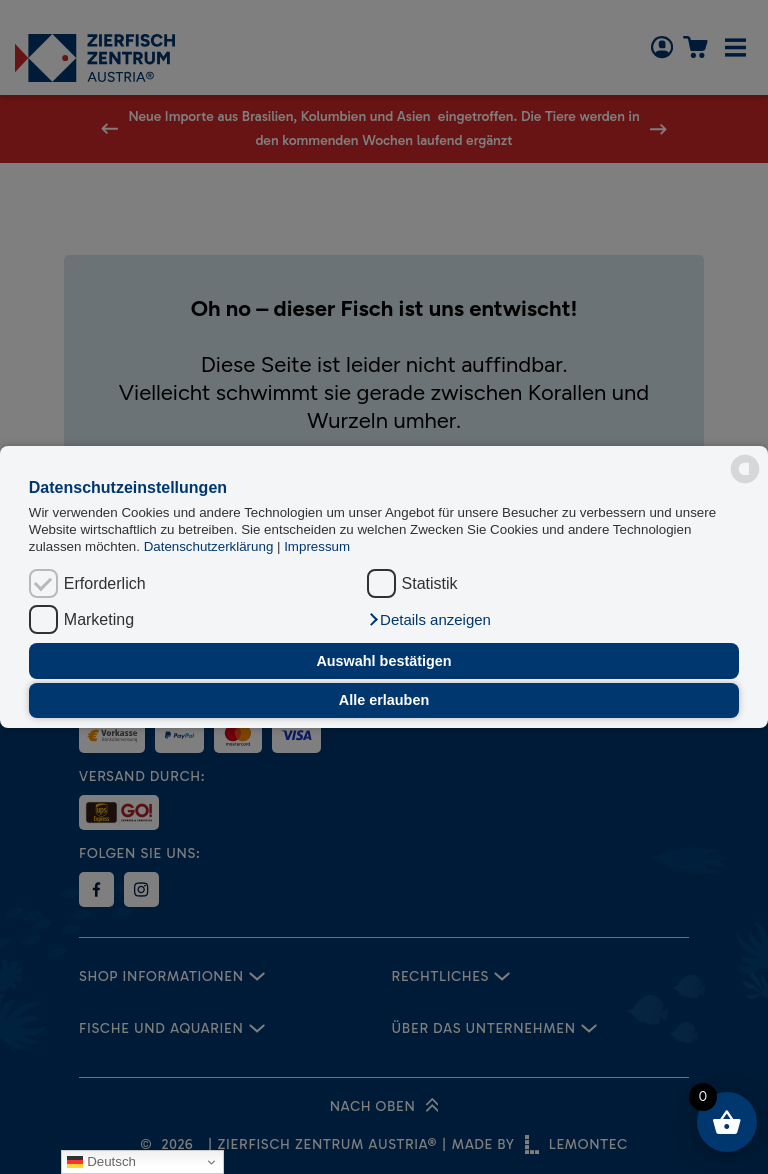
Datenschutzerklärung (210, 546)
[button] (429, 620)
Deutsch (101, 1162)
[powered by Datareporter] (745, 469)
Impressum (317, 546)
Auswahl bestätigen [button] (383, 661)
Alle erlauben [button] (384, 700)
